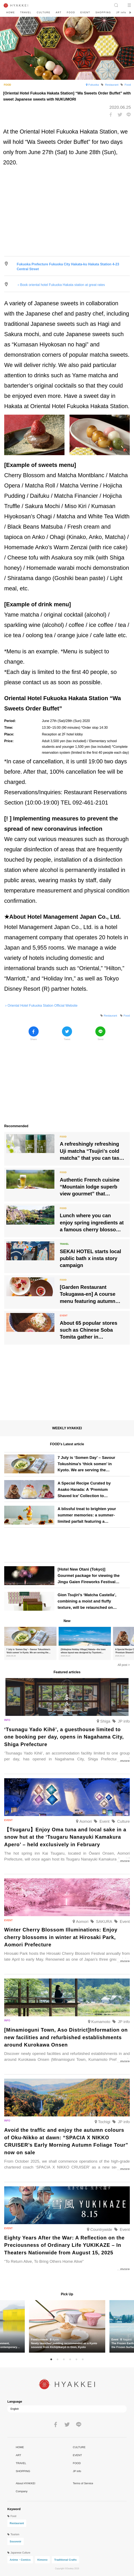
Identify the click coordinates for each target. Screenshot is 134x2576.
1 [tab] (51, 2359)
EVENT (85, 12)
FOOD (71, 12)
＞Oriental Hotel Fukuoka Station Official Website (41, 1005)
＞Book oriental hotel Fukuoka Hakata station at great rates (61, 285)
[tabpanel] (67, 2326)
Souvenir (15, 2541)
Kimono (42, 2559)
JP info (121, 12)
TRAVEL (26, 12)
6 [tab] (83, 2359)
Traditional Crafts (65, 2559)
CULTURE (43, 12)
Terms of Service (83, 2483)
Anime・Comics (20, 2559)
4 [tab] (70, 2359)
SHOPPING (103, 12)
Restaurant (17, 2523)
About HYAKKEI (25, 2483)
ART (59, 12)
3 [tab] (64, 2359)
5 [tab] (76, 2359)
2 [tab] (57, 2359)
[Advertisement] (67, 1084)
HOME (10, 12)
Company (22, 2491)
